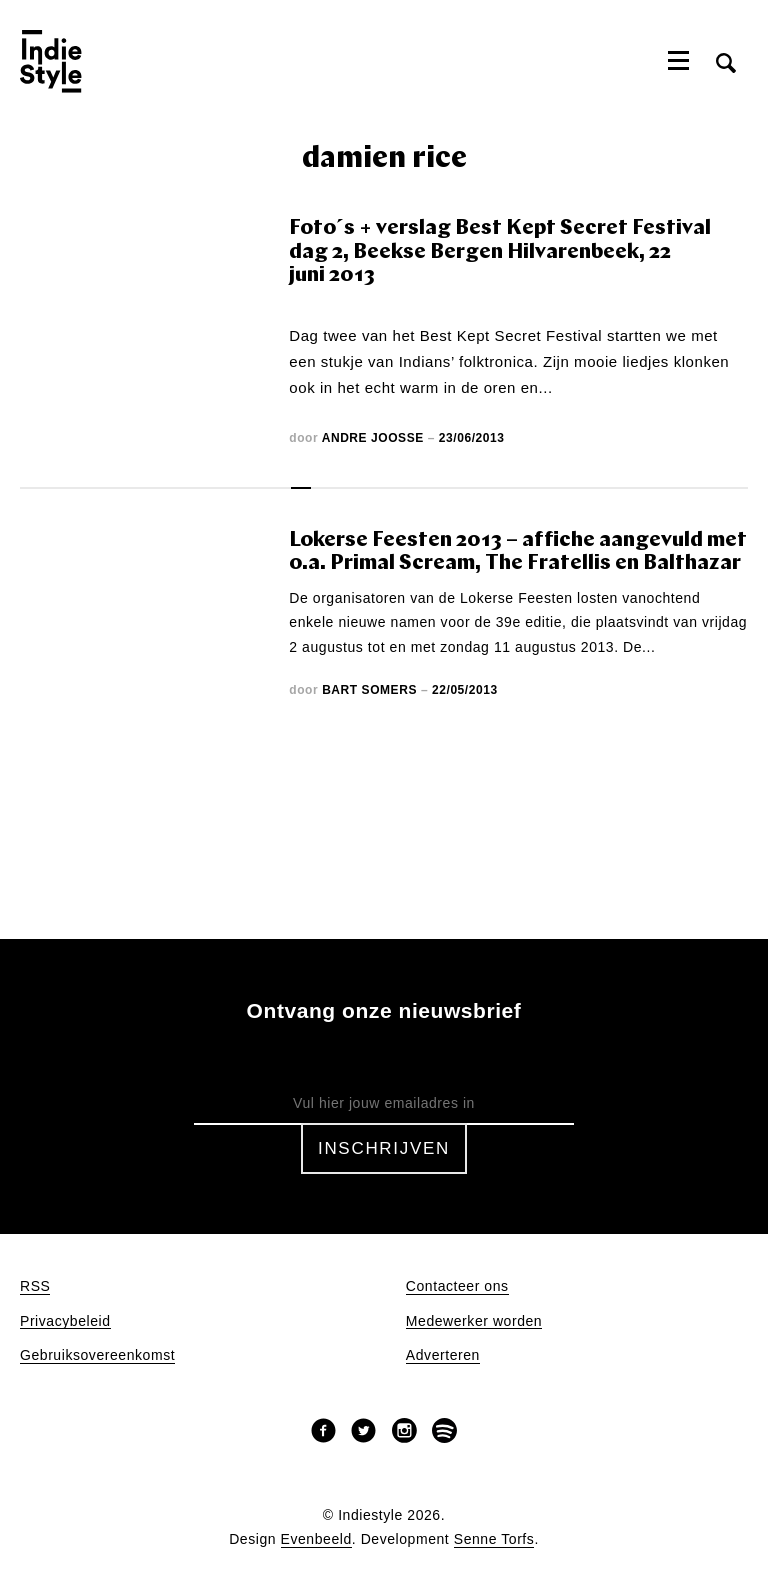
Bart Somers (369, 690)
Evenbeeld (316, 1539)
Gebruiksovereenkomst (97, 1355)
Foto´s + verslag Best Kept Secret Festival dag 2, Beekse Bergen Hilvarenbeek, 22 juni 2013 (500, 252)
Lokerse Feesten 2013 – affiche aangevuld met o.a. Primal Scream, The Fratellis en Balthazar (518, 552)
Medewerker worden (474, 1321)
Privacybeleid (65, 1321)
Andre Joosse (373, 438)
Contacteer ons (457, 1286)
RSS (35, 1286)
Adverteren (443, 1355)
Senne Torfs (494, 1539)
